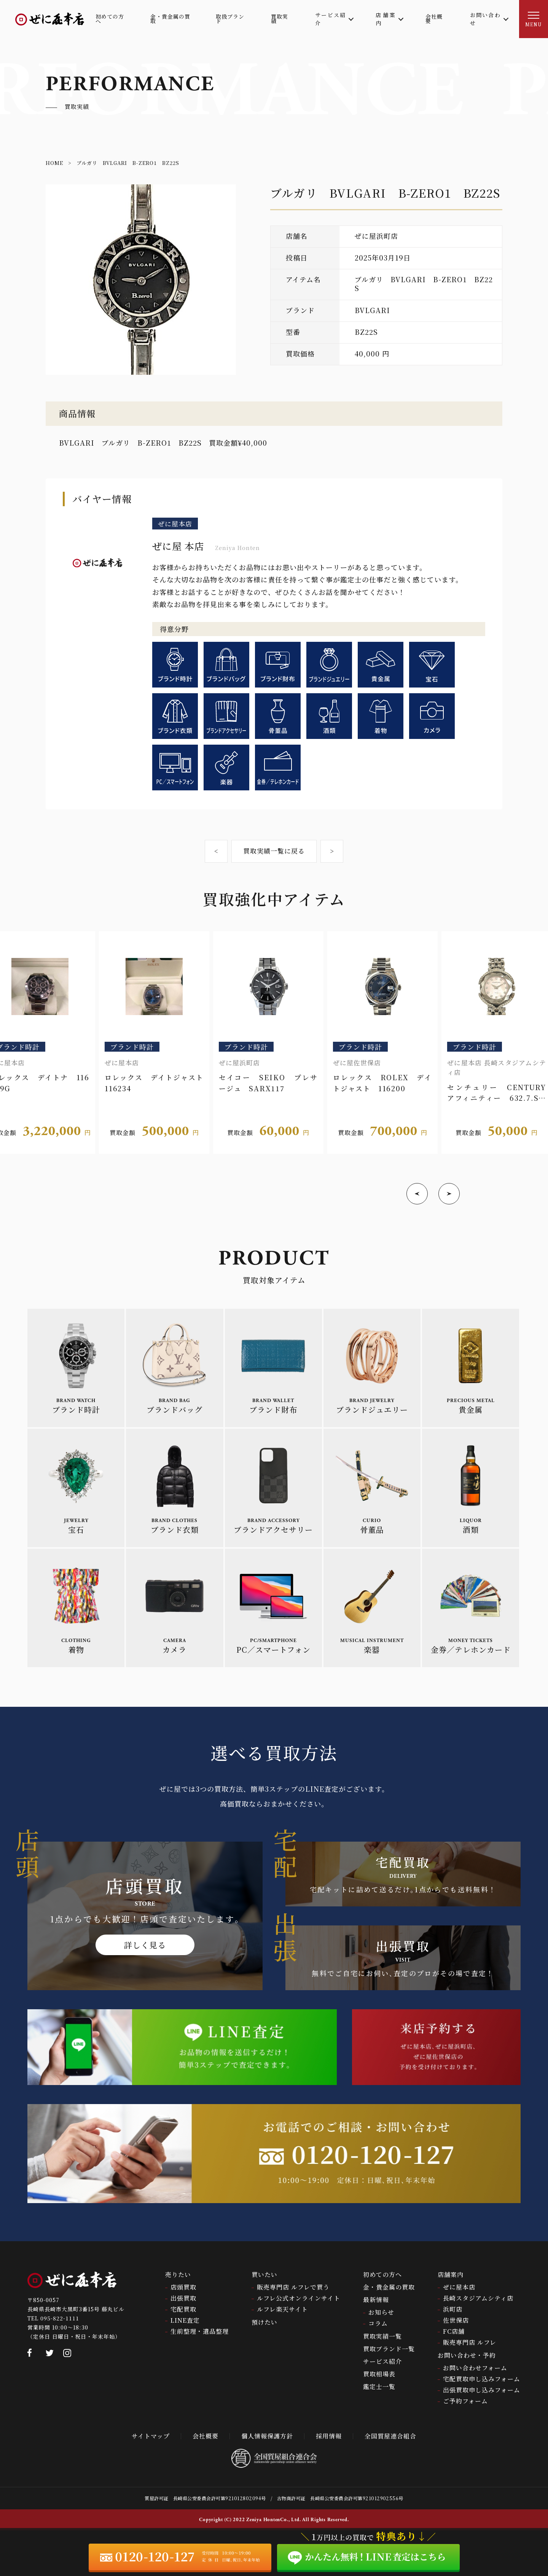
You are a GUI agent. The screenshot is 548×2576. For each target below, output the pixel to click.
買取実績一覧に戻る (274, 850)
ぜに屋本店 (459, 2287)
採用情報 (329, 2436)
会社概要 (205, 2436)
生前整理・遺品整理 (199, 2331)
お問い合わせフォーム (475, 2367)
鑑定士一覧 (379, 2386)
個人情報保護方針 (267, 2436)
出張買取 (183, 2298)
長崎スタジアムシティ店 (478, 2298)
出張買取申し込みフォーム (481, 2390)
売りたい (178, 2274)
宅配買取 (183, 2309)
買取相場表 (379, 2374)
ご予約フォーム (465, 2401)
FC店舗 (454, 2331)
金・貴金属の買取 (389, 2287)
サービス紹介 (382, 2361)
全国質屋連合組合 (390, 2436)
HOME (54, 162)
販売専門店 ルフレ (469, 2342)
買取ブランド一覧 (389, 2348)
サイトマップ (151, 2436)
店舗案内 (451, 2274)
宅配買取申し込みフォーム (481, 2379)
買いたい (264, 2274)
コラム (378, 2323)
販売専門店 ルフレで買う (293, 2287)
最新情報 (376, 2299)
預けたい (264, 2322)
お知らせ (381, 2312)
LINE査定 (185, 2320)
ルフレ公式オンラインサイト (298, 2298)
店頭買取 (183, 2287)
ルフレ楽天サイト (282, 2309)
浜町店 (452, 2309)
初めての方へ (382, 2274)
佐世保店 (456, 2320)
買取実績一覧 (382, 2336)
